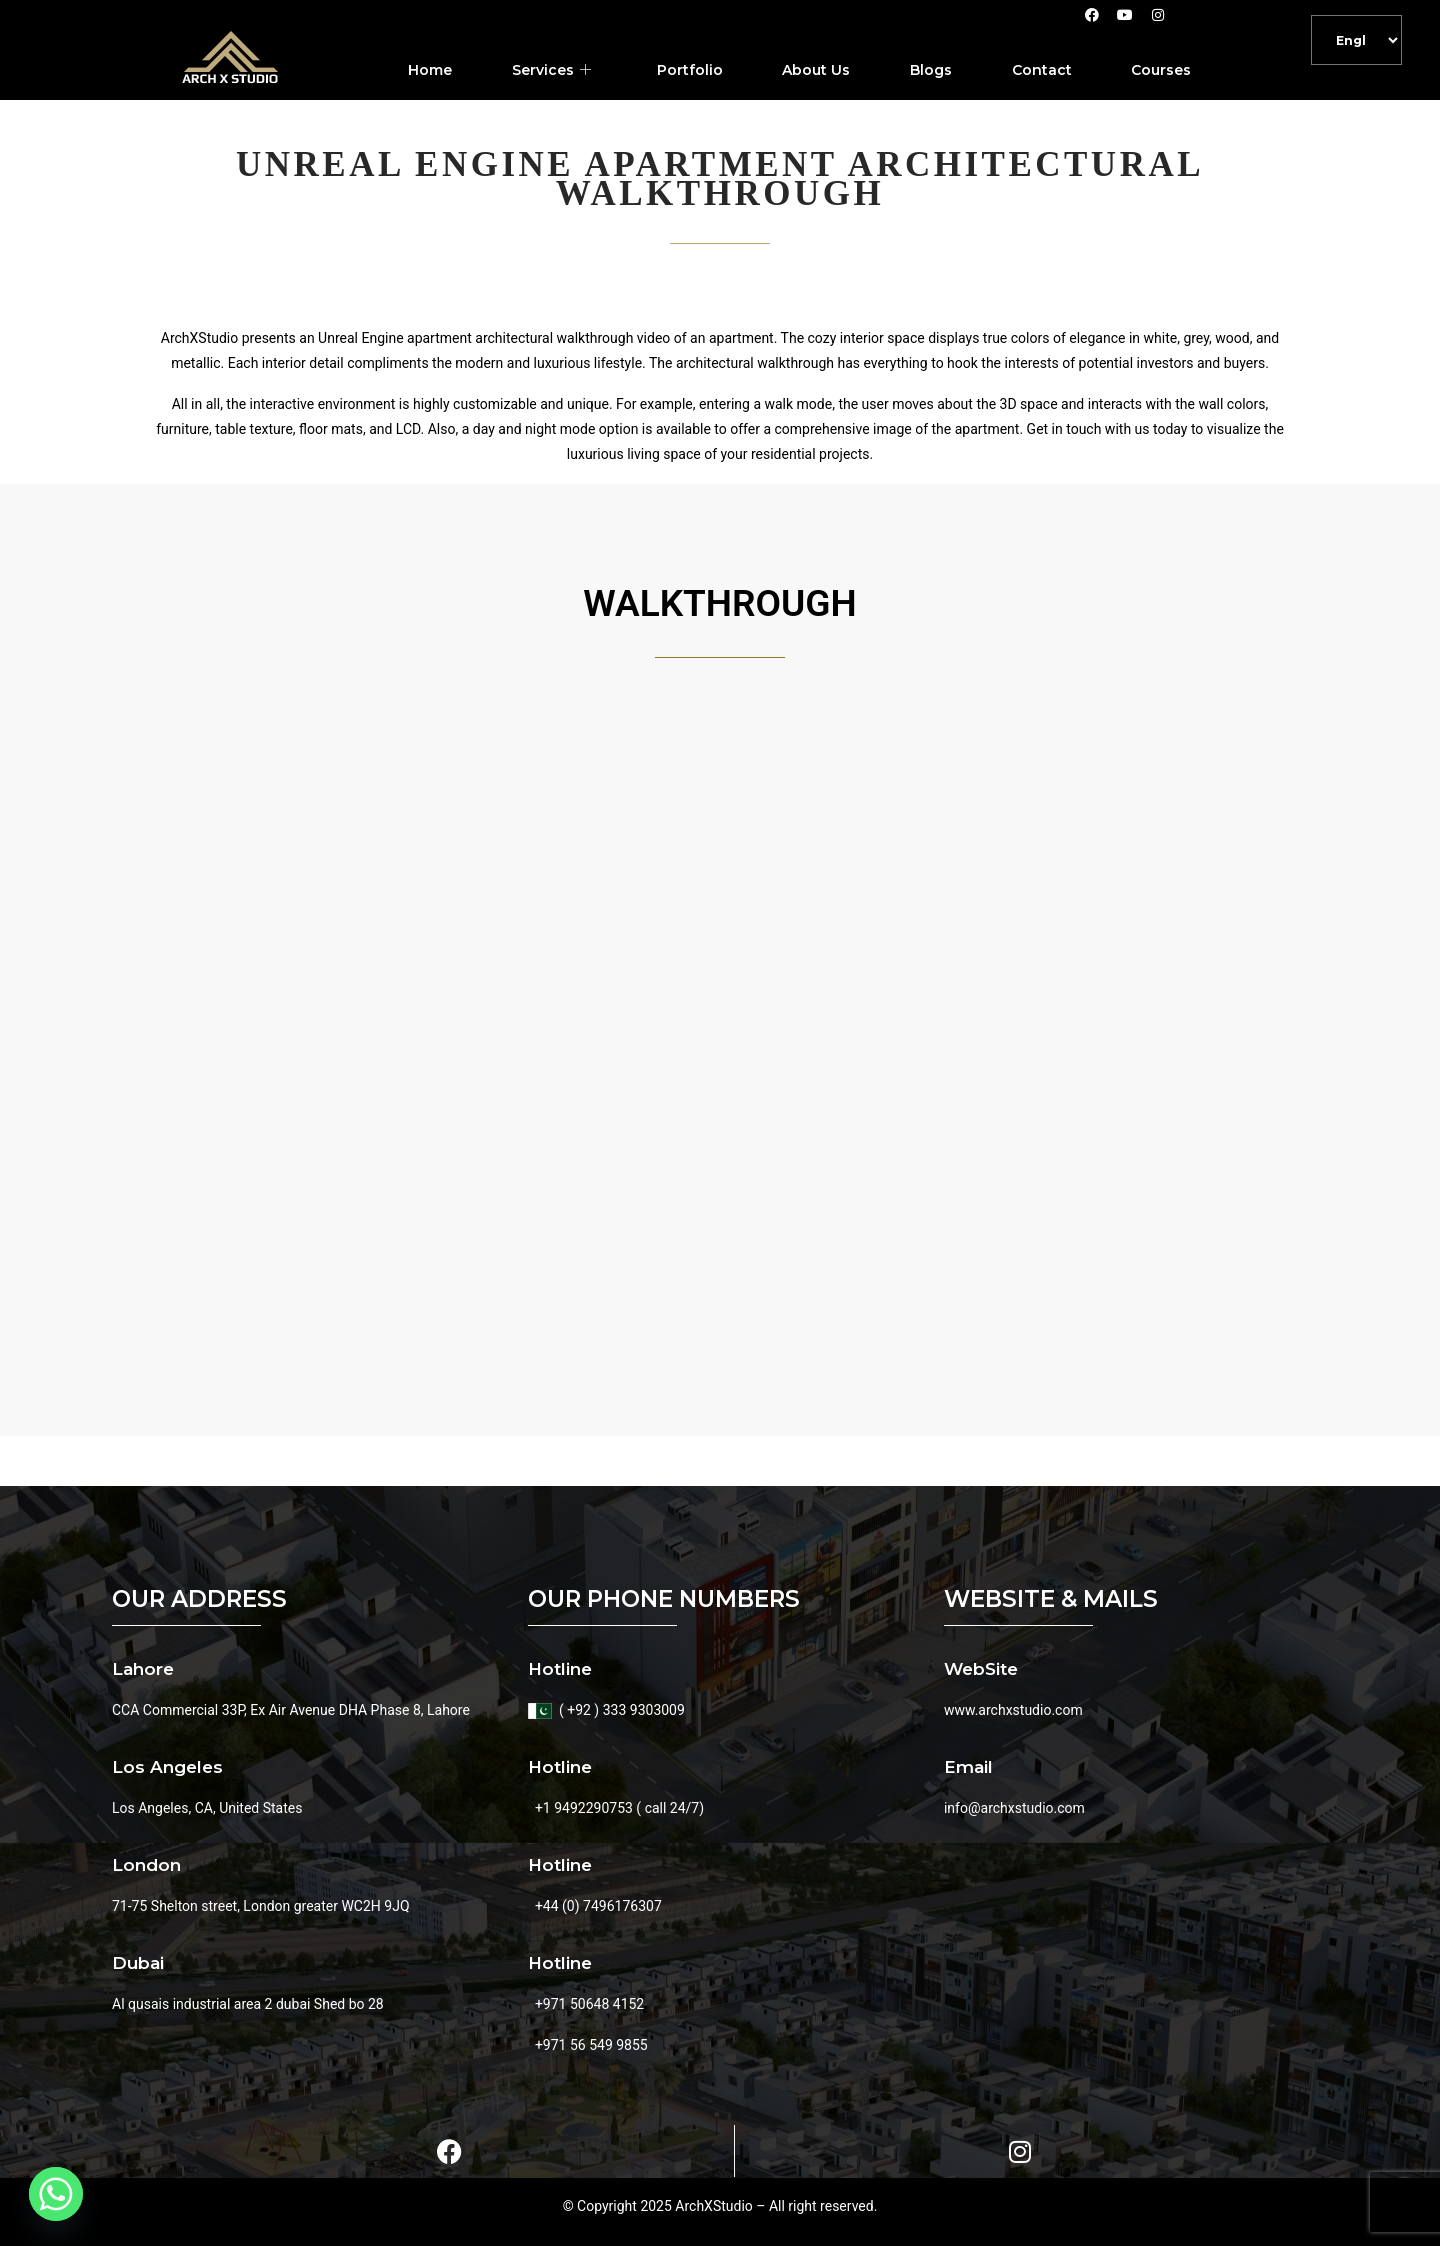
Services (550, 70)
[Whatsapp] (56, 2194)
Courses (1162, 70)
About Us (816, 70)
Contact (1042, 70)
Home (429, 70)
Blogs (931, 70)
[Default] (1356, 40)
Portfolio (689, 70)
